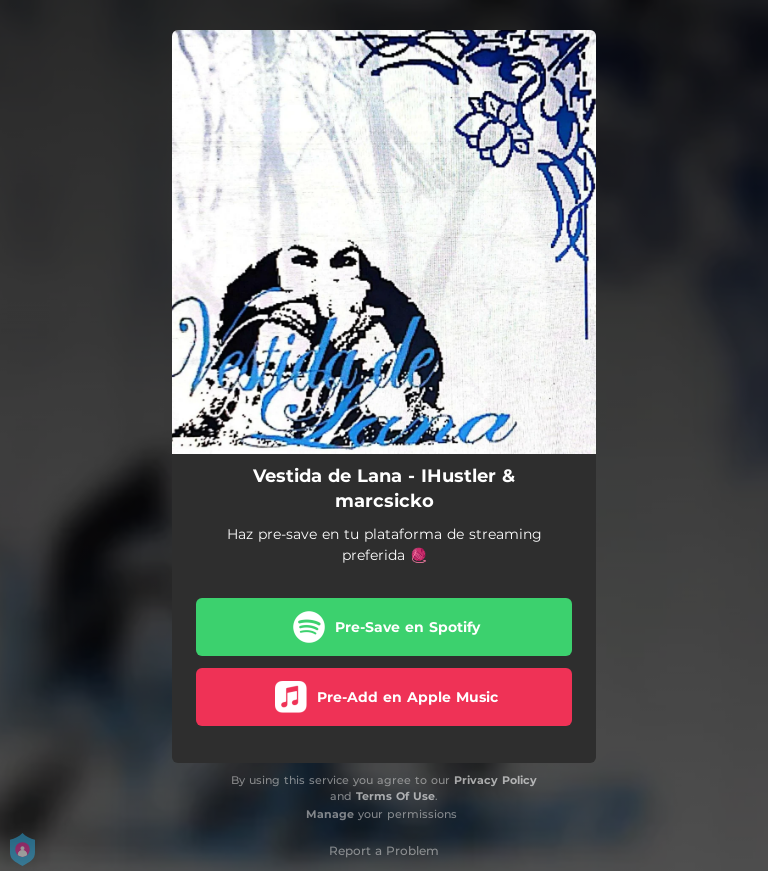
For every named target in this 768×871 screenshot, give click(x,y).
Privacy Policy (495, 780)
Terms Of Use (395, 796)
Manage (330, 814)
